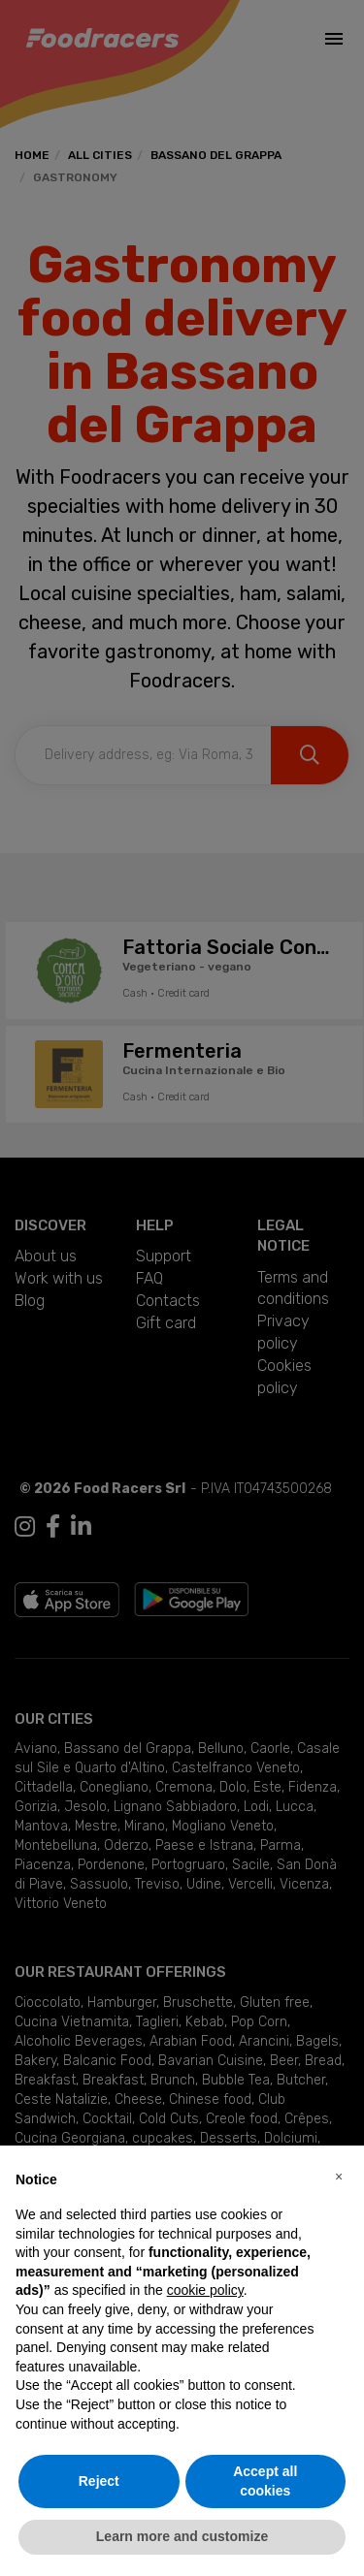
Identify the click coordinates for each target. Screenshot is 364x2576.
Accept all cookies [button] (265, 2481)
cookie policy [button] (205, 2290)
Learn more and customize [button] (182, 2536)
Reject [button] (99, 2481)
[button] (338, 2176)
